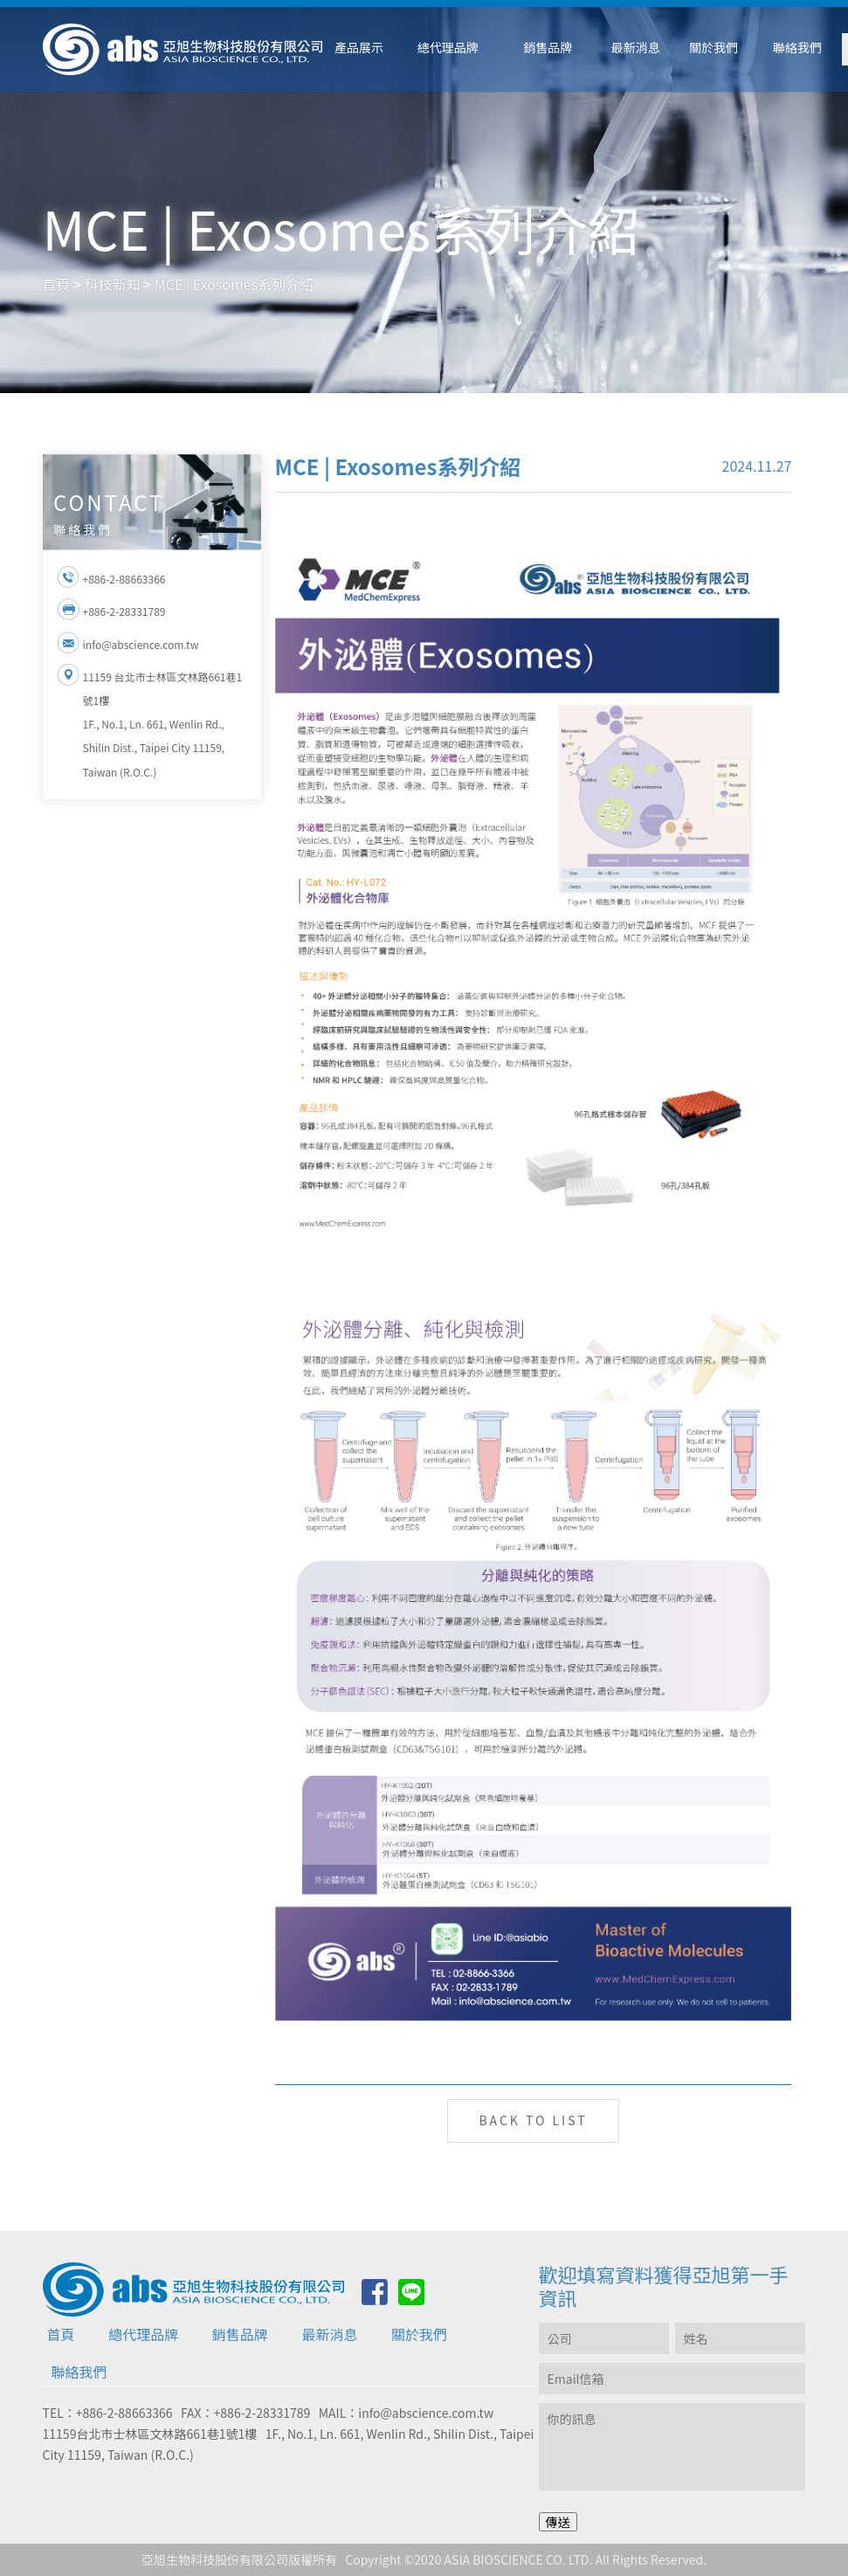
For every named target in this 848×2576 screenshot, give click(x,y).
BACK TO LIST (533, 2120)
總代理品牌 (143, 2334)
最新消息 (329, 2334)
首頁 (61, 2334)
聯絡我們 (79, 2371)
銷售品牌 (240, 2334)
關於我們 (419, 2334)
